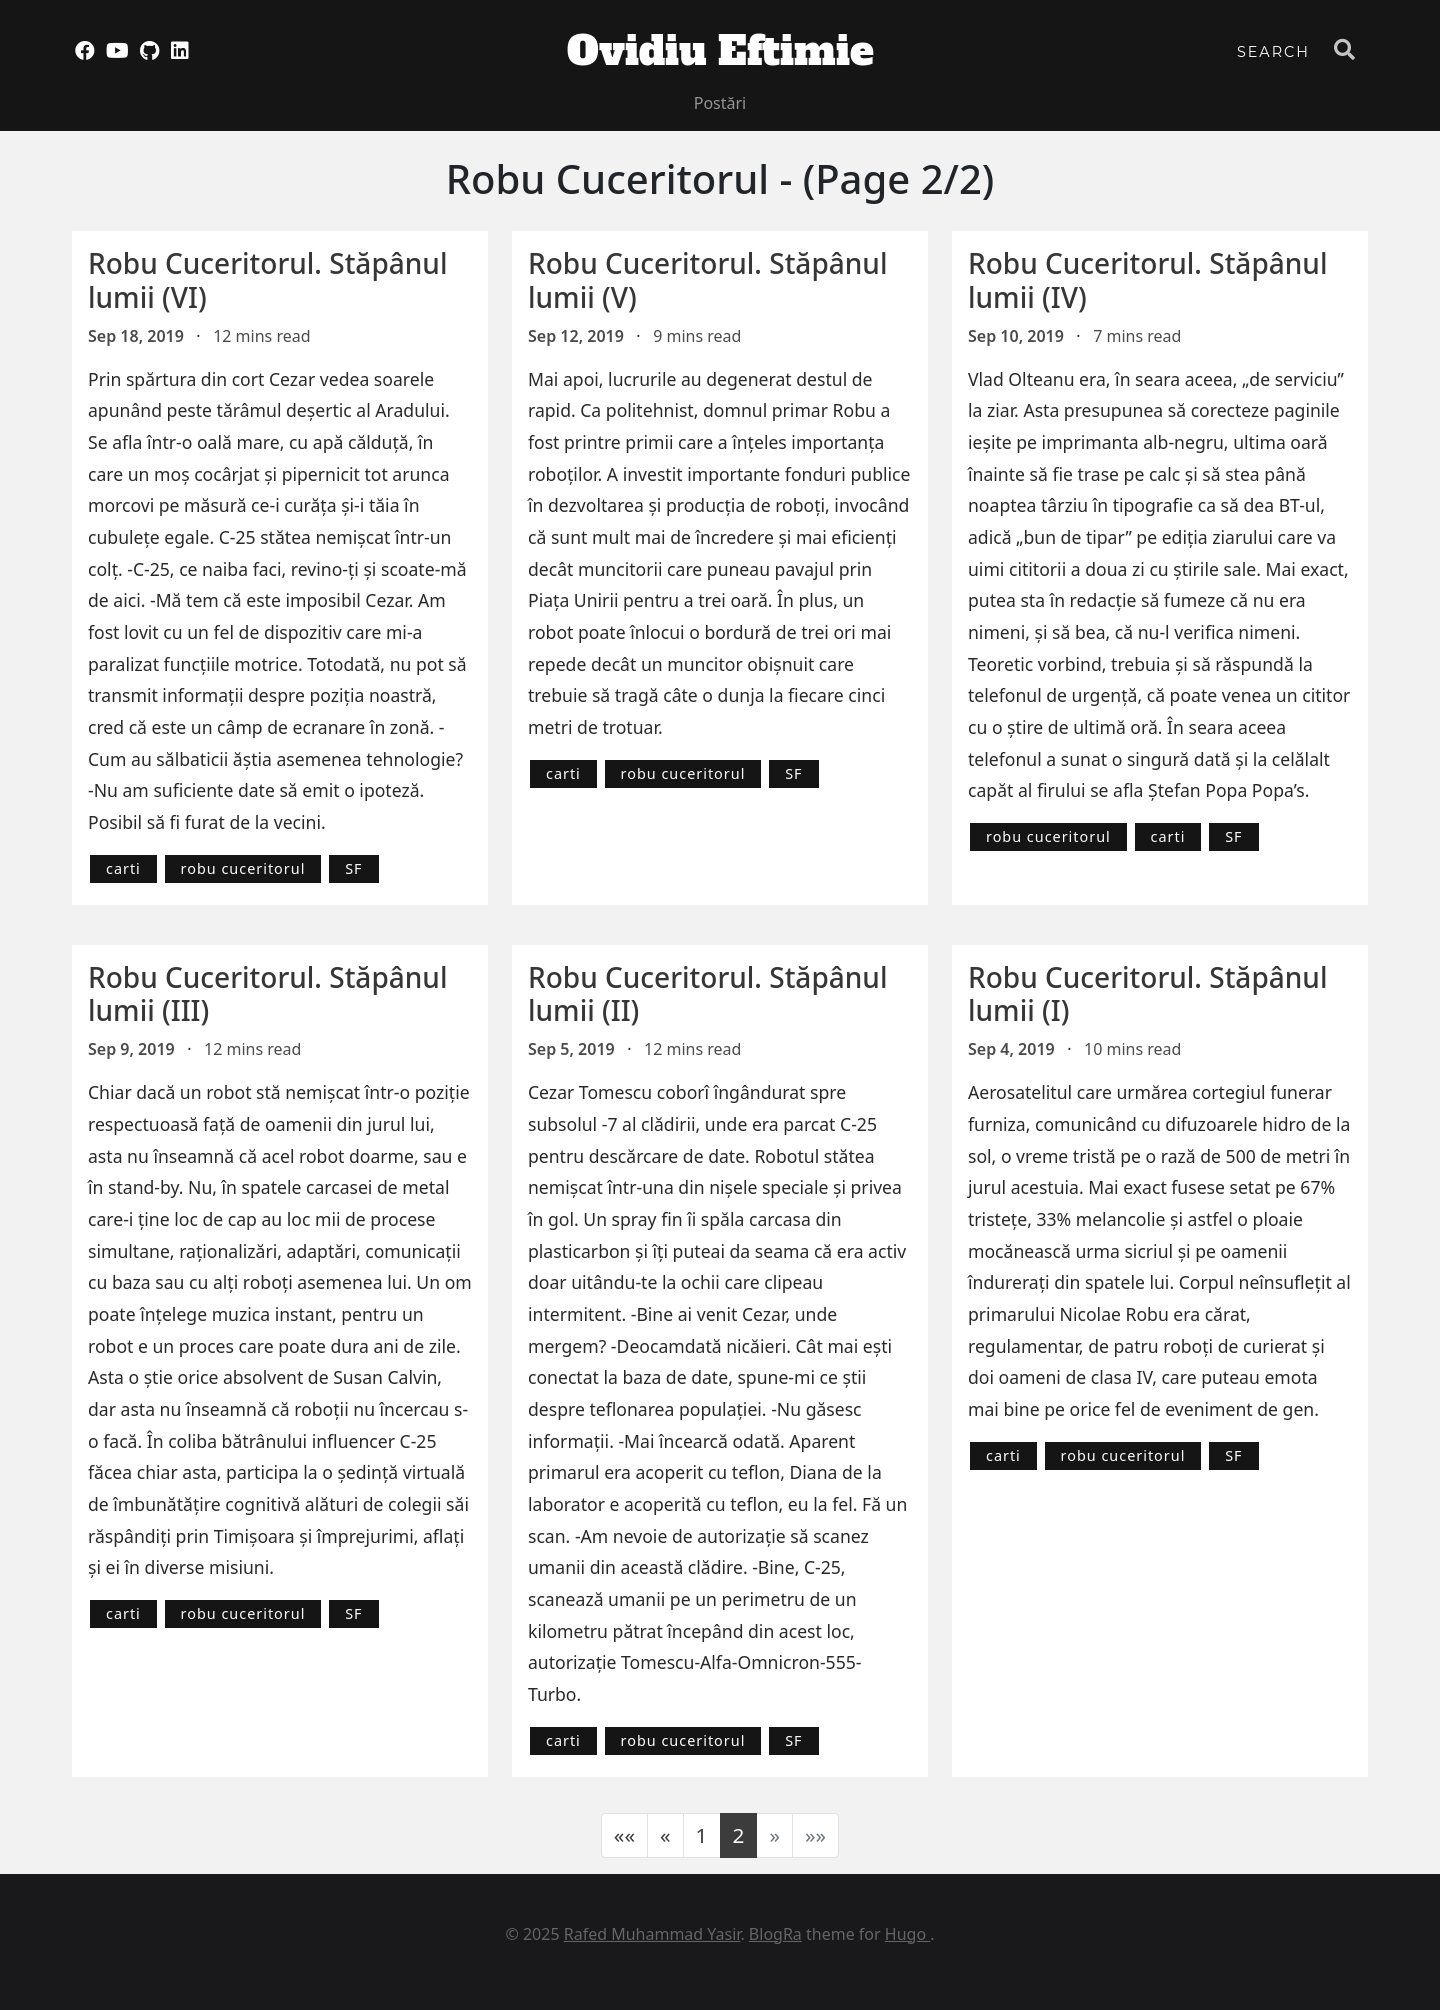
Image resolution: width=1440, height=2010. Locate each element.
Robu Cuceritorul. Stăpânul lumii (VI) (267, 280)
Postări (720, 103)
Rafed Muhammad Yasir (652, 1934)
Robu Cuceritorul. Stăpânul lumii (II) (707, 994)
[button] (624, 1835)
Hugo (907, 1934)
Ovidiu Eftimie (720, 51)
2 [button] (739, 1835)
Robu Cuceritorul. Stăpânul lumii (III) (267, 994)
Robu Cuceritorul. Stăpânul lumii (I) (1147, 994)
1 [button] (702, 1835)
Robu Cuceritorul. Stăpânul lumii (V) (707, 280)
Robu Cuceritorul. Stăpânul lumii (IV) (1147, 280)
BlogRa (775, 1934)
